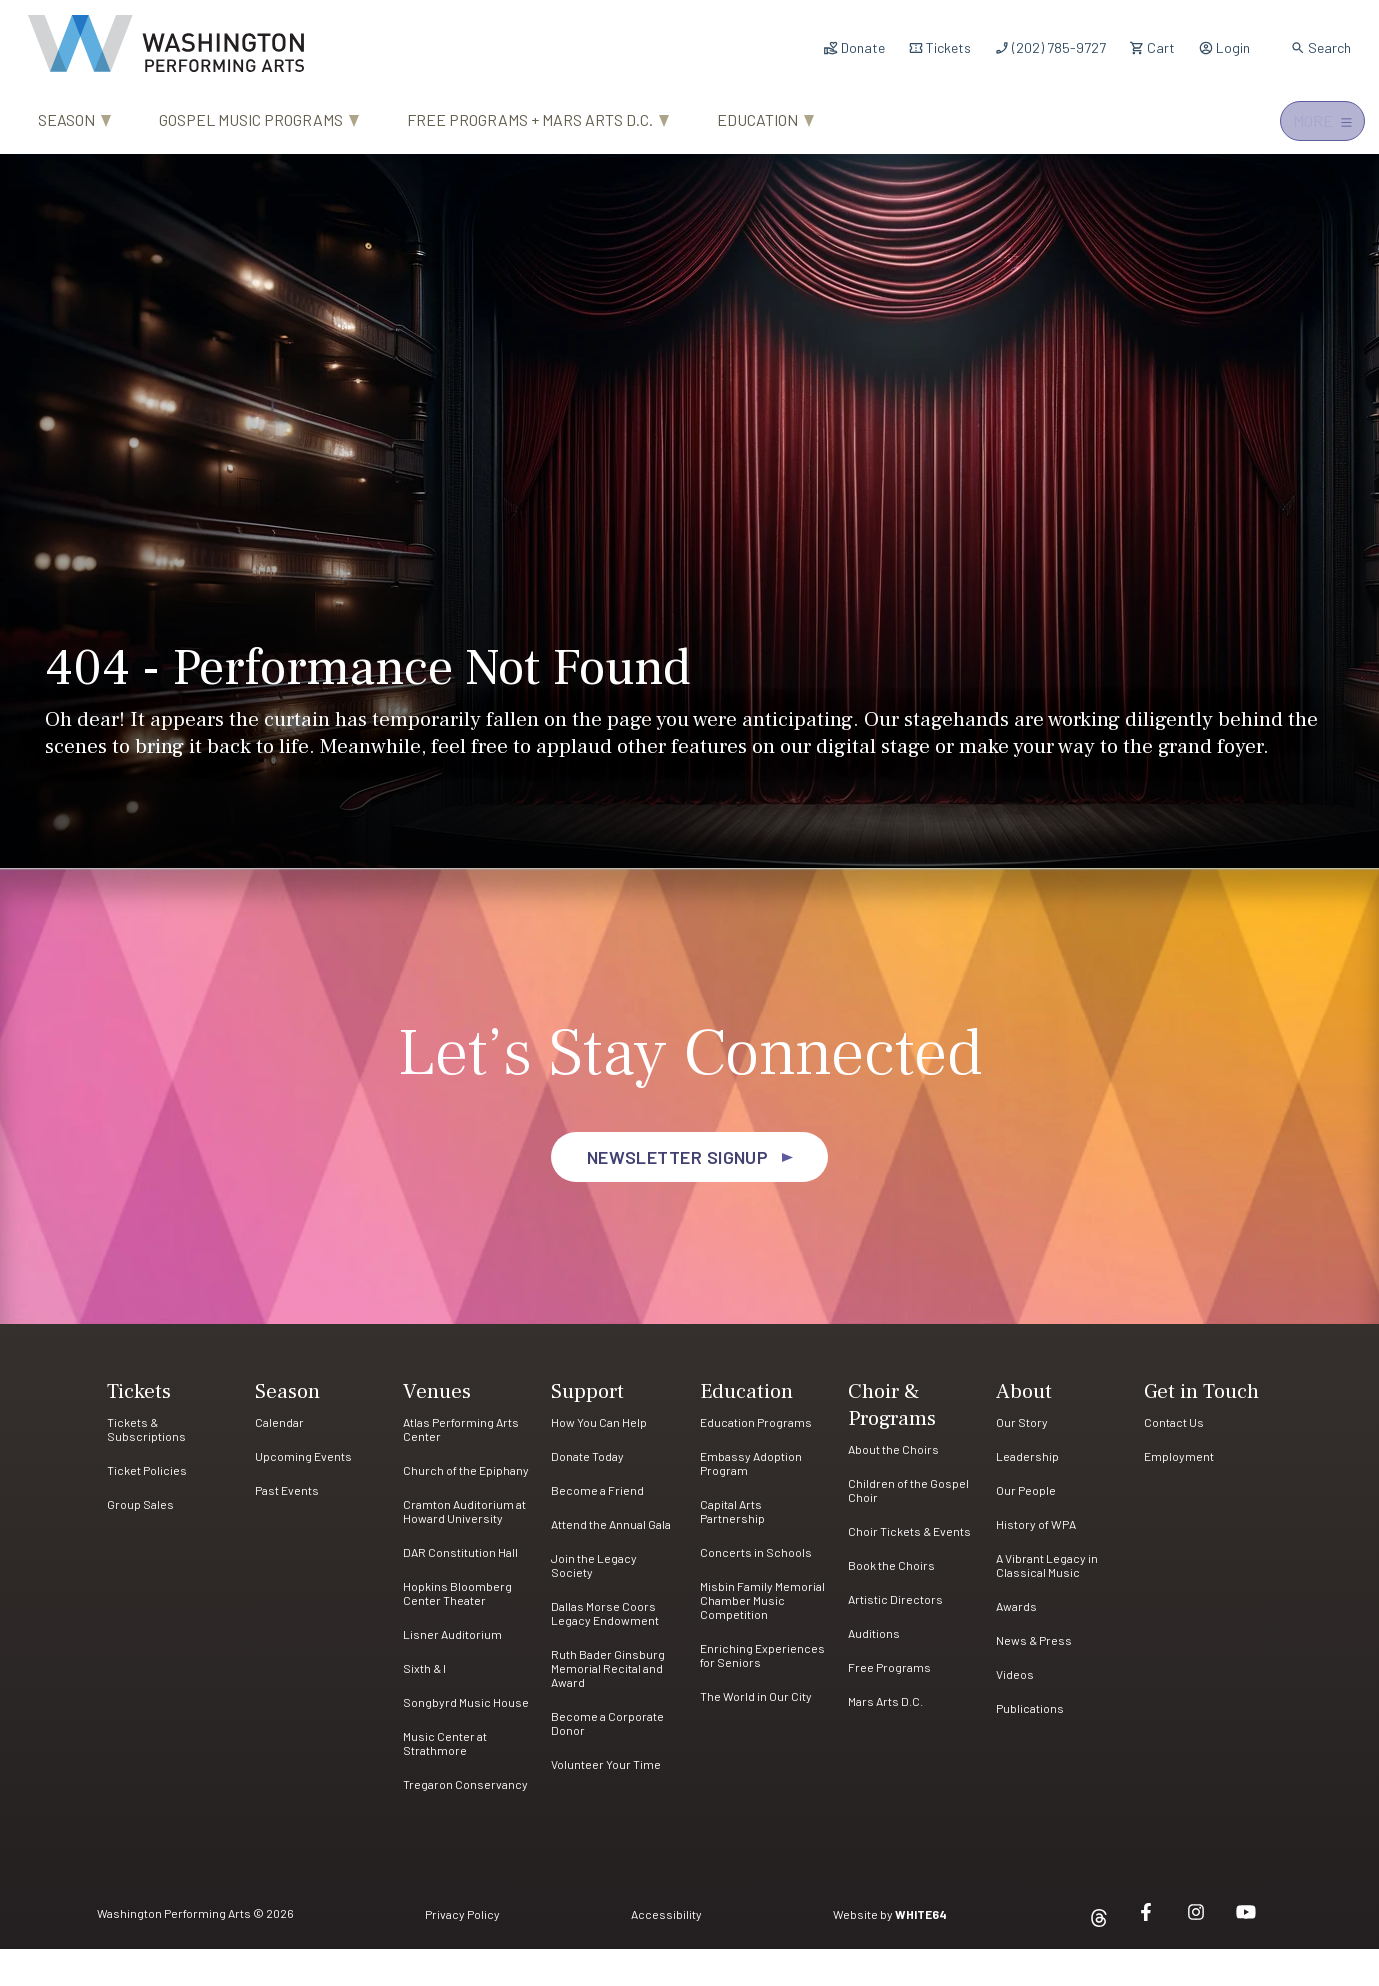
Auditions (874, 1670)
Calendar (279, 1459)
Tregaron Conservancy (465, 1821)
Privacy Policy (462, 1951)
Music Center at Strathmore (445, 1780)
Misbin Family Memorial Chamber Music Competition (762, 1637)
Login (1224, 47)
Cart (1152, 47)
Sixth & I (424, 1705)
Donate (854, 47)
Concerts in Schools (756, 1589)
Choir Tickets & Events (909, 1568)
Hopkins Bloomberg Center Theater (457, 1630)
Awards (1016, 1643)
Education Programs (756, 1459)
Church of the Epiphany (466, 1507)
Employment (1179, 1493)
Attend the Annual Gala (611, 1561)
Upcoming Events (303, 1493)
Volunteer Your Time (606, 1801)
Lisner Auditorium (452, 1671)
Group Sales (140, 1541)
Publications (1030, 1745)
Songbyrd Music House (466, 1739)
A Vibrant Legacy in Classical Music (1047, 1602)
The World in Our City (756, 1733)
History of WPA (1036, 1561)
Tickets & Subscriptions (146, 1466)
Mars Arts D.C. (885, 1738)
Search (1320, 47)
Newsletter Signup (678, 1194)
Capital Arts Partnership (732, 1548)
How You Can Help (599, 1459)
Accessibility (666, 1951)
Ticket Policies (147, 1507)
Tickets (939, 47)
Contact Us (1174, 1459)
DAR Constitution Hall (460, 1589)
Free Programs (889, 1704)
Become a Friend (597, 1527)
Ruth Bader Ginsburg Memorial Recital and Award (608, 1705)
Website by (890, 1951)
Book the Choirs (891, 1602)
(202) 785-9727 (1050, 47)
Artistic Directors (895, 1636)
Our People (1026, 1527)
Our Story (1022, 1459)
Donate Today (587, 1493)
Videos (1015, 1711)
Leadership (1027, 1493)
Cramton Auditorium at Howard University (464, 1548)
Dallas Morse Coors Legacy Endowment (605, 1650)
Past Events (287, 1527)
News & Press (1034, 1677)
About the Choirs (893, 1486)
